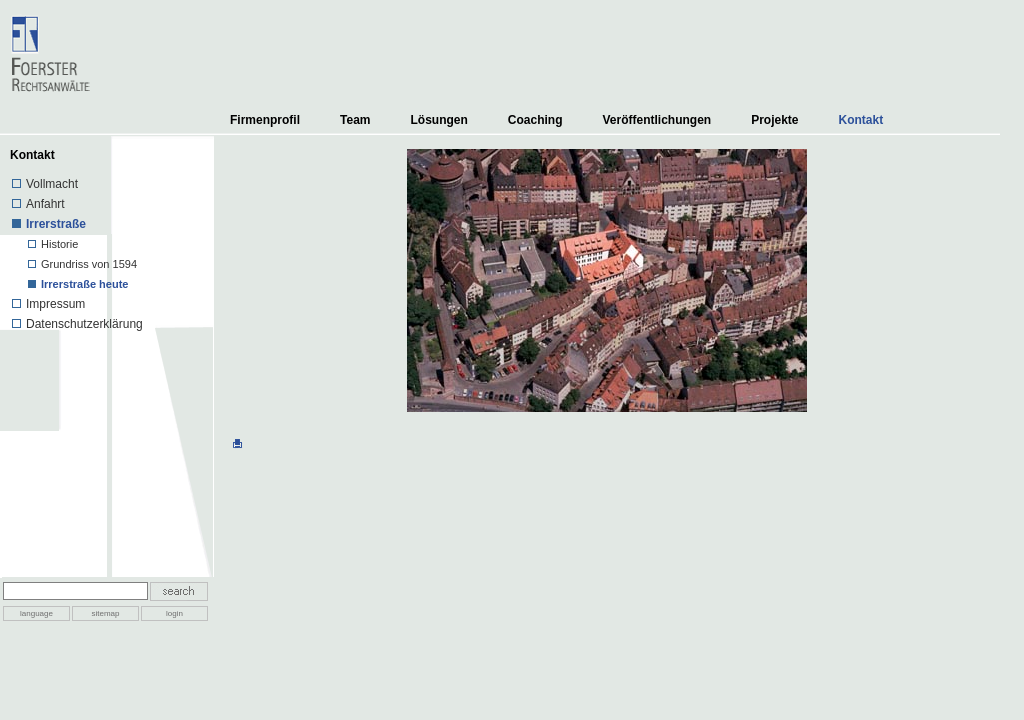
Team (355, 120)
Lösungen (438, 120)
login (174, 613)
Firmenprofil (265, 120)
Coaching (535, 120)
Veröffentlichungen (656, 120)
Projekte (774, 120)
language (36, 613)
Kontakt (861, 120)
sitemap (105, 613)
